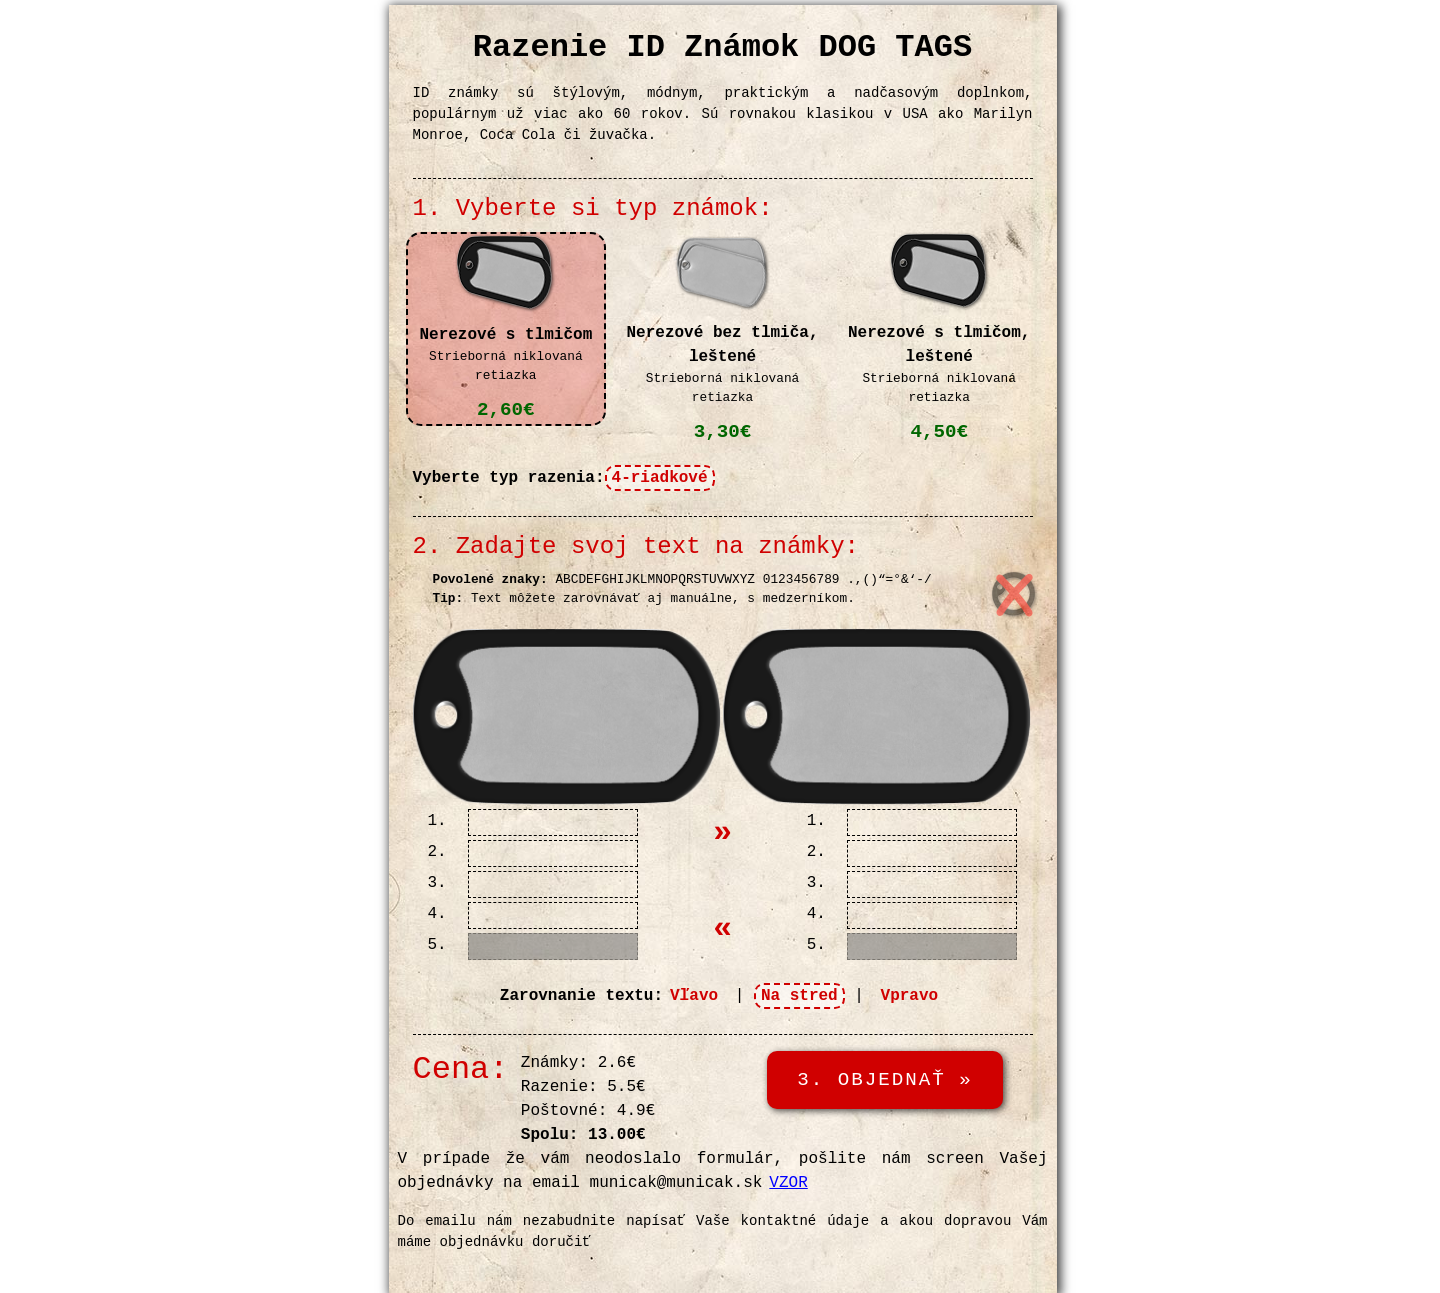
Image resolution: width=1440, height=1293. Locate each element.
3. (437, 883)
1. (437, 821)
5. (437, 945)
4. (437, 914)
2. (437, 852)
